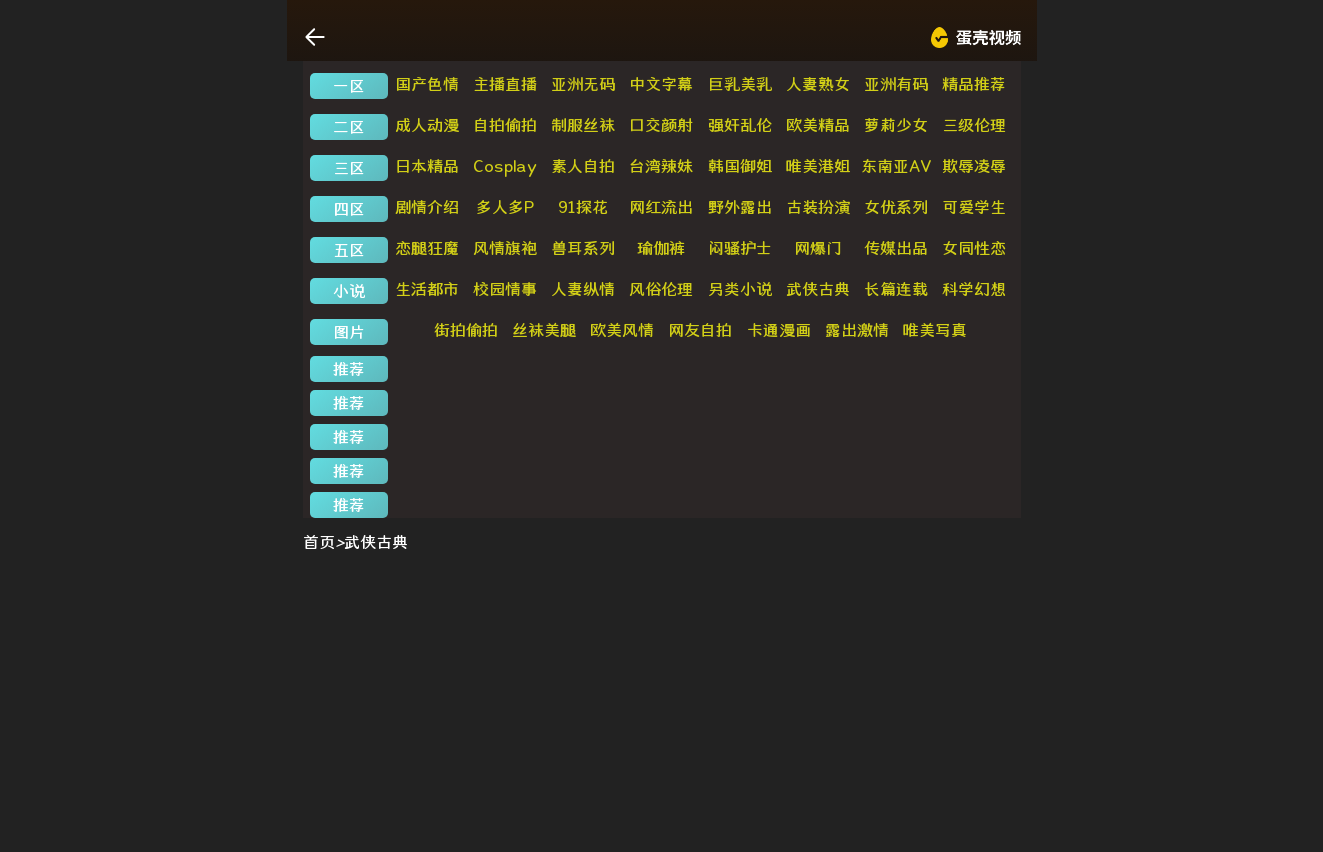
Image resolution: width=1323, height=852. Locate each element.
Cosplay (505, 166)
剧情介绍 (427, 207)
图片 (349, 332)
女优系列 (896, 207)
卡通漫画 (779, 330)
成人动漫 (427, 125)
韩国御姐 (740, 166)
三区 (349, 168)
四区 (349, 209)
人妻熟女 (818, 84)
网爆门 (818, 248)
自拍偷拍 (505, 125)
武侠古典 (818, 289)
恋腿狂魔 (427, 248)
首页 (319, 542)
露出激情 (857, 330)
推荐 (349, 369)
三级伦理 (974, 125)
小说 (349, 291)
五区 (349, 250)
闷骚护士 (740, 248)
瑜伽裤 (661, 248)
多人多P (505, 207)
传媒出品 (896, 248)
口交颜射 (661, 125)
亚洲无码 (583, 84)
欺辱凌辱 (974, 166)
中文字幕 (661, 84)
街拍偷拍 (466, 330)
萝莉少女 (896, 125)
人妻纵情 (583, 289)
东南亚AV (896, 166)
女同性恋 (974, 248)
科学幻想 (974, 289)
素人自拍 (583, 166)
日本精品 (427, 166)
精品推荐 (974, 84)
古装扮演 (818, 207)
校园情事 (505, 289)
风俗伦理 (661, 289)
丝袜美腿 (544, 330)
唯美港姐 (818, 166)
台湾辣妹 (661, 166)
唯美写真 (935, 330)
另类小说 (740, 289)
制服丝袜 (583, 125)
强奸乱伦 (740, 125)
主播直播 (505, 84)
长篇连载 (896, 289)
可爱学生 (974, 207)
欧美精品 (818, 125)
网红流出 (661, 207)
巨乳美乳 (740, 84)
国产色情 (427, 84)
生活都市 (427, 289)
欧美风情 (622, 330)
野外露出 (740, 207)
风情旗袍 (505, 248)
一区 (349, 86)
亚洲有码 (896, 84)
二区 (349, 127)
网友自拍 (700, 330)
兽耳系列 (583, 248)
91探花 (583, 207)
